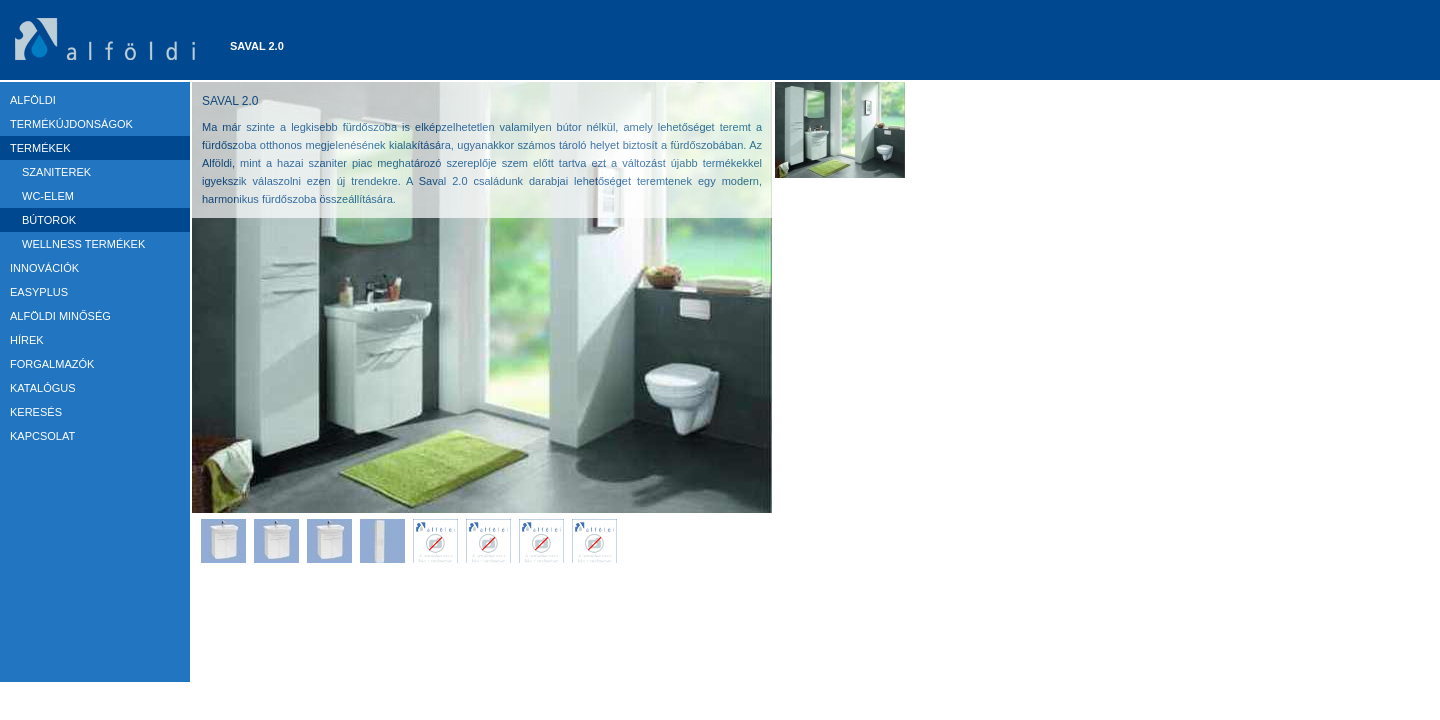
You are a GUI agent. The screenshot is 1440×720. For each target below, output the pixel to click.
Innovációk (44, 268)
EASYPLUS (39, 292)
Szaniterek (56, 172)
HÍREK (27, 340)
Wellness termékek (83, 244)
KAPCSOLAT (42, 436)
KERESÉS (36, 412)
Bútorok (49, 220)
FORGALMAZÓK (52, 364)
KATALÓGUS (43, 388)
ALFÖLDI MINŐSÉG (60, 316)
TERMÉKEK (40, 148)
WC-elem (48, 196)
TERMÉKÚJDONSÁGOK (71, 124)
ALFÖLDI (33, 100)
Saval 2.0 (257, 46)
